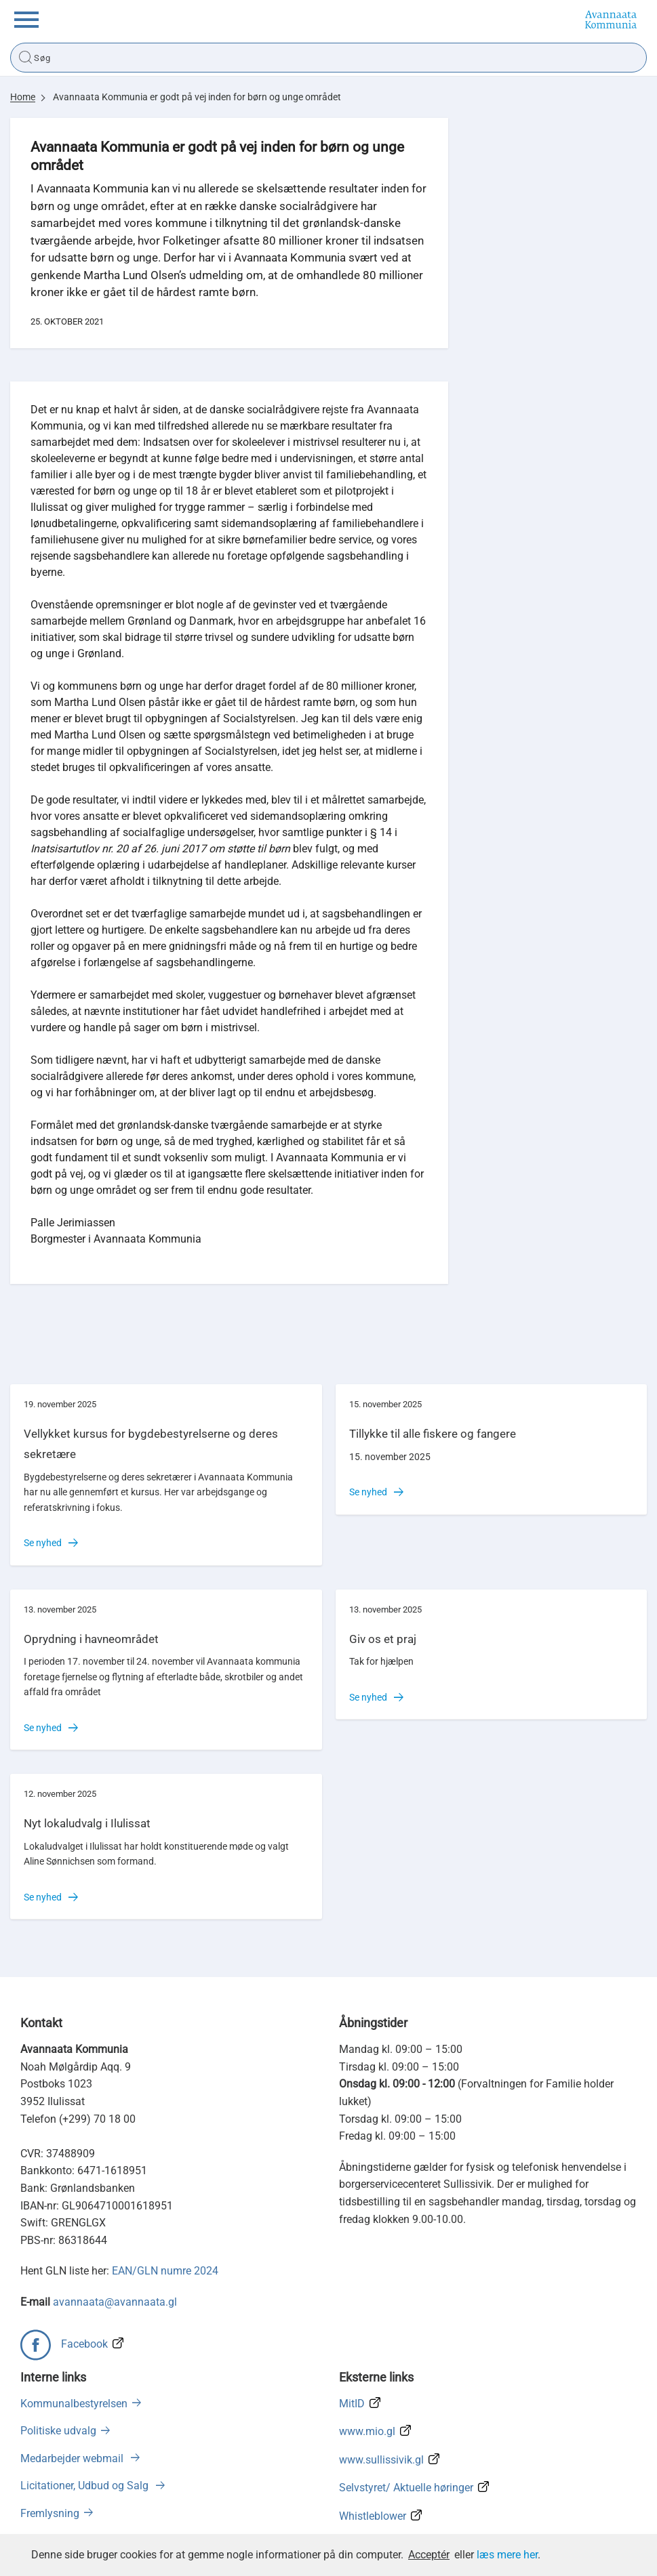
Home (22, 96)
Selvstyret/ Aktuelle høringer (406, 2487)
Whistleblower (372, 2516)
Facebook (84, 2344)
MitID (352, 2403)
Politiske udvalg (58, 2430)
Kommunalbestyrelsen (73, 2403)
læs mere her (507, 2554)
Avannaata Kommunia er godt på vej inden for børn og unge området (197, 96)
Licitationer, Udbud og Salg (85, 2485)
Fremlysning (49, 2513)
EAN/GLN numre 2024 (165, 2270)
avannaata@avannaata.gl (115, 2301)
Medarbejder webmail (73, 2458)
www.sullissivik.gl (381, 2459)
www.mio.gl (367, 2431)
